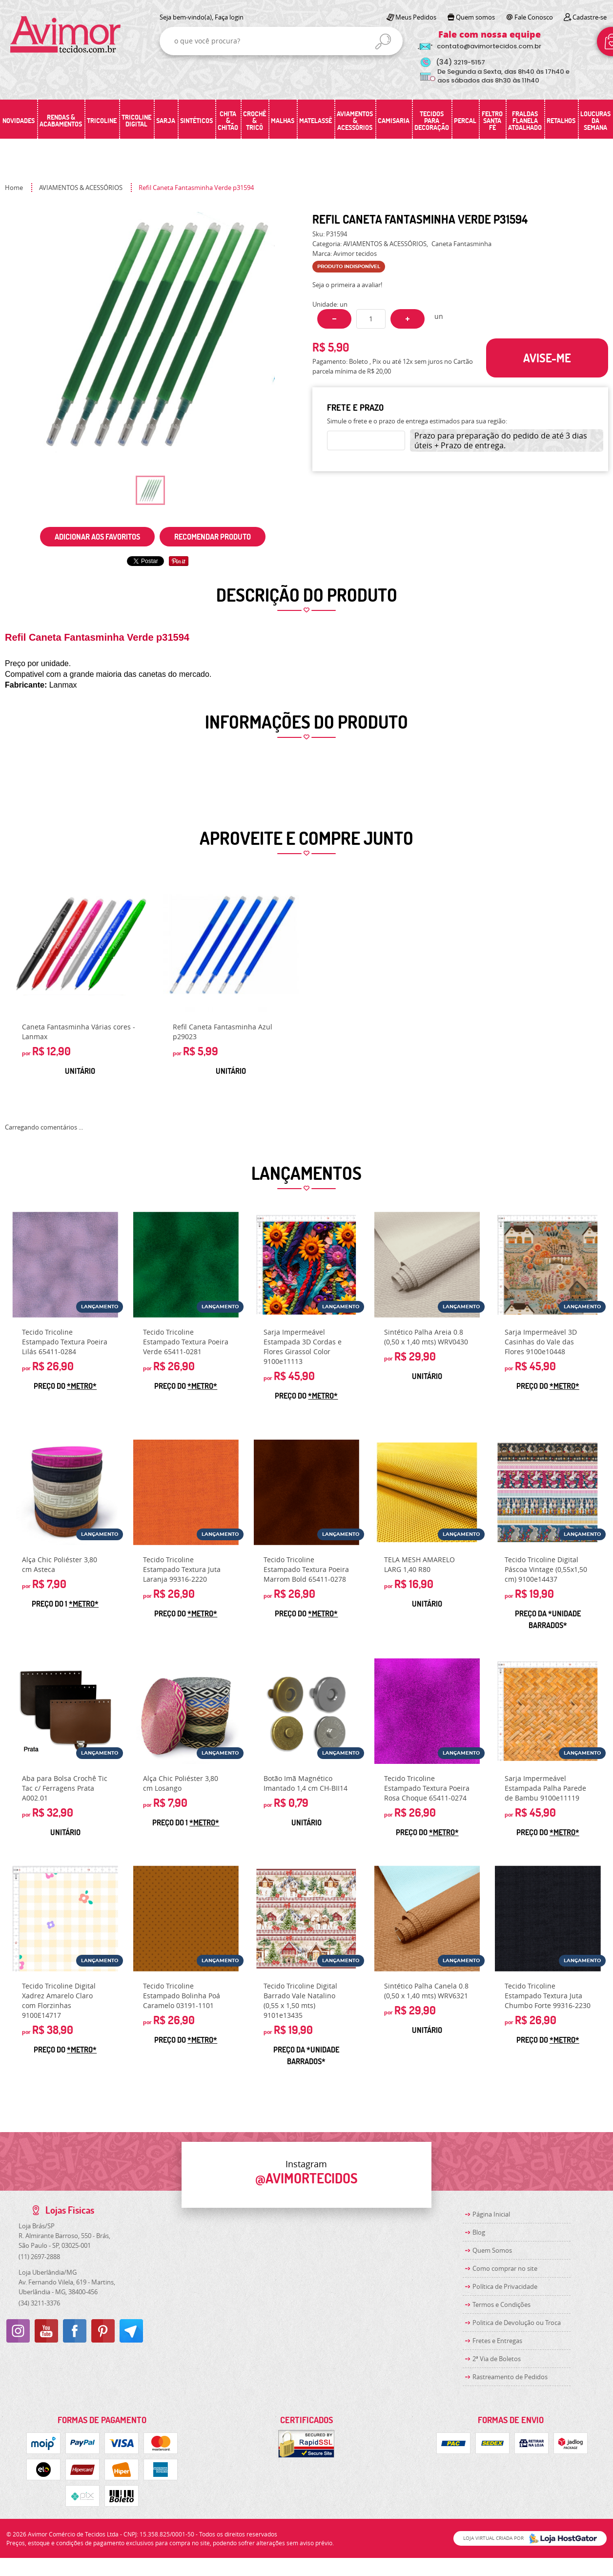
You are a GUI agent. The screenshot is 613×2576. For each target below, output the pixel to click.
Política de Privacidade (504, 2286)
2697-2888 (39, 2256)
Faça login (229, 17)
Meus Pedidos (415, 17)
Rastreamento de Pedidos (510, 2376)
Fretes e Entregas (497, 2340)
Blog (478, 2232)
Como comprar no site (504, 2268)
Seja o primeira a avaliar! (347, 284)
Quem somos (475, 17)
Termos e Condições (501, 2304)
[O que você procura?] (383, 41)
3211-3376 (39, 2303)
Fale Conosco (533, 17)
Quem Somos (492, 2250)
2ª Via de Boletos (496, 2358)
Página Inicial (491, 2214)
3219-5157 (460, 62)
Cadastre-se (589, 17)
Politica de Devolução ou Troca (516, 2322)
